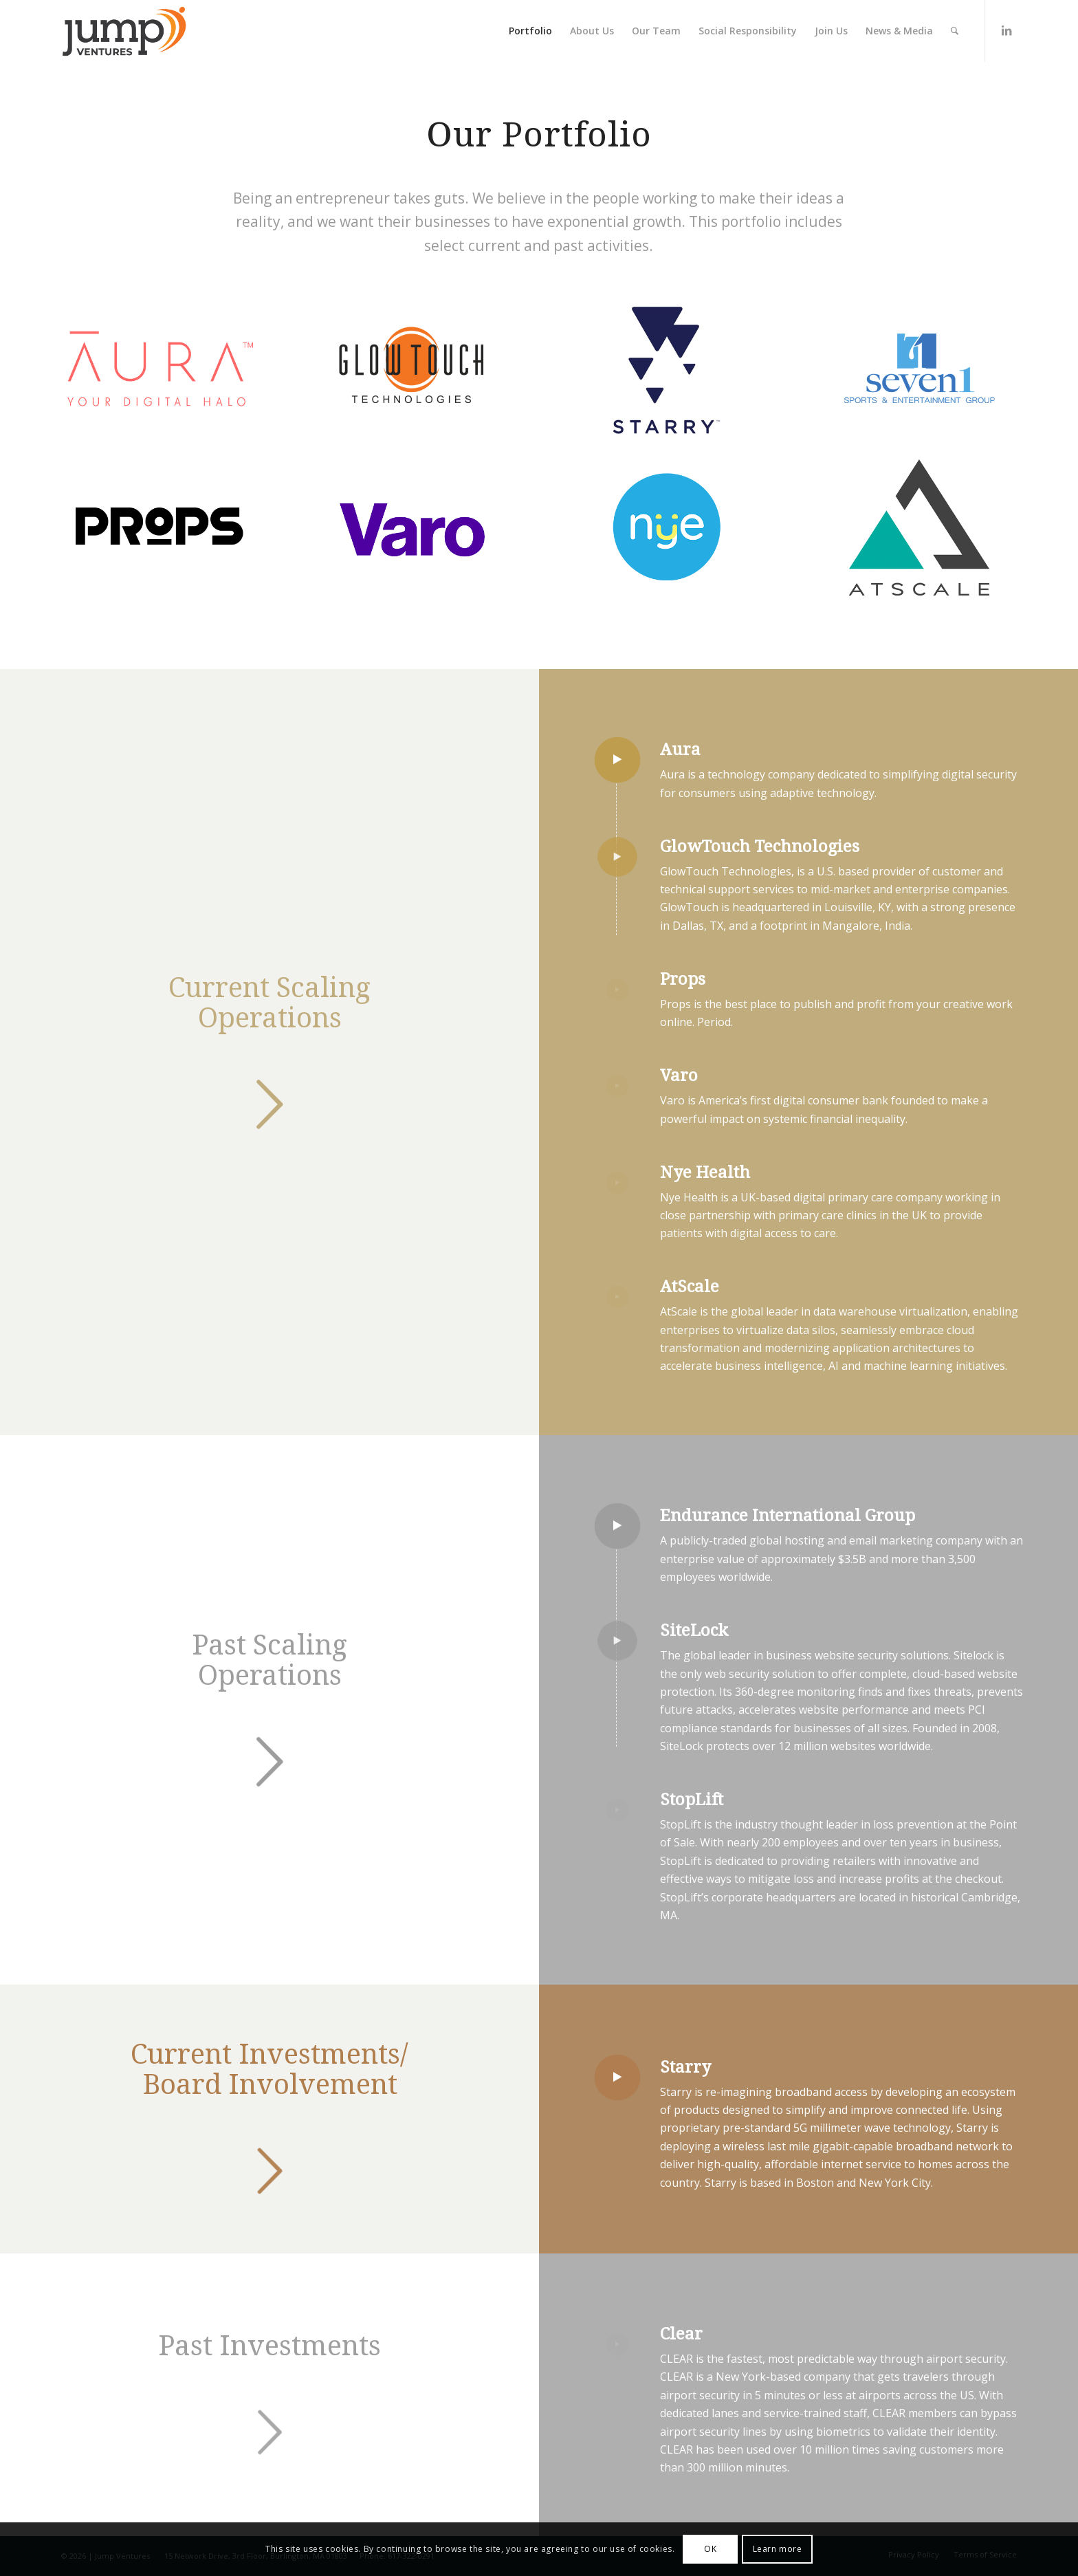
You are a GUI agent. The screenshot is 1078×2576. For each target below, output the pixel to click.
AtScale (689, 1286)
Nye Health (705, 1172)
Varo (679, 1075)
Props (682, 979)
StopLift (691, 1799)
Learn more (777, 2549)
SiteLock (694, 1630)
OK (710, 2549)
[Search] (954, 31)
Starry (685, 2067)
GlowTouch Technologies (759, 846)
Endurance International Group (787, 1515)
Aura (680, 749)
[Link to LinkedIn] (1006, 30)
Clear (681, 2334)
